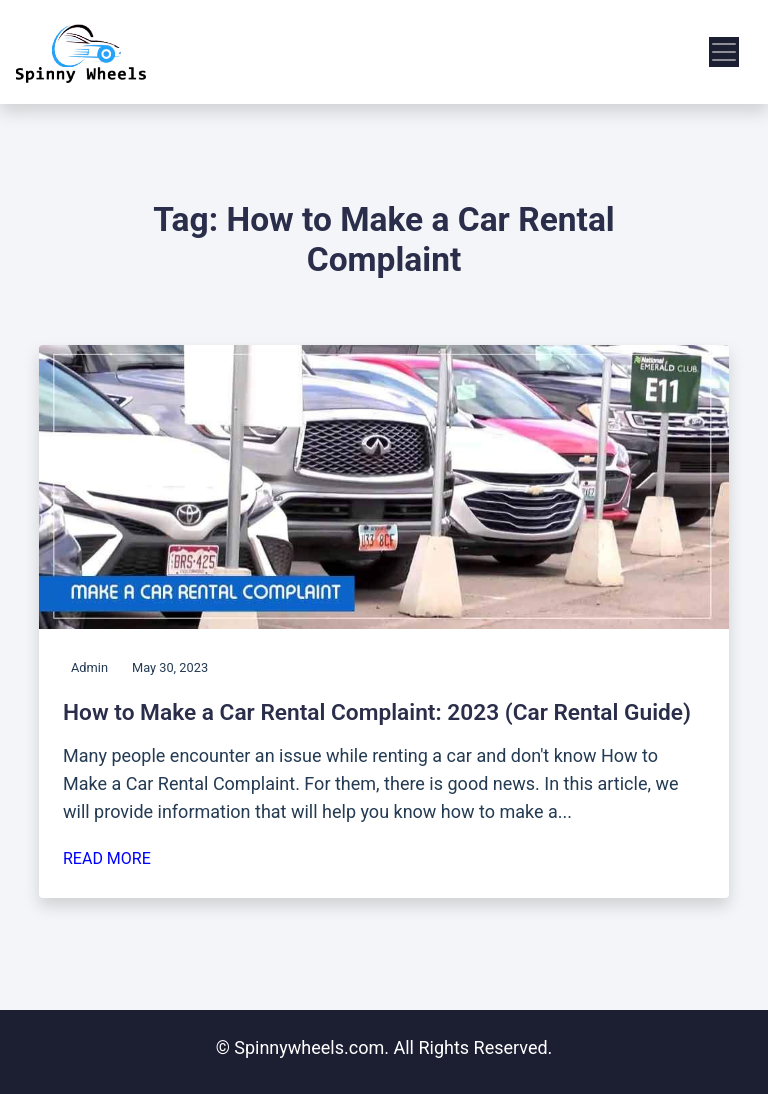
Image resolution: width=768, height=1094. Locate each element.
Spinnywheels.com (309, 1047)
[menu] (724, 52)
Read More (107, 858)
